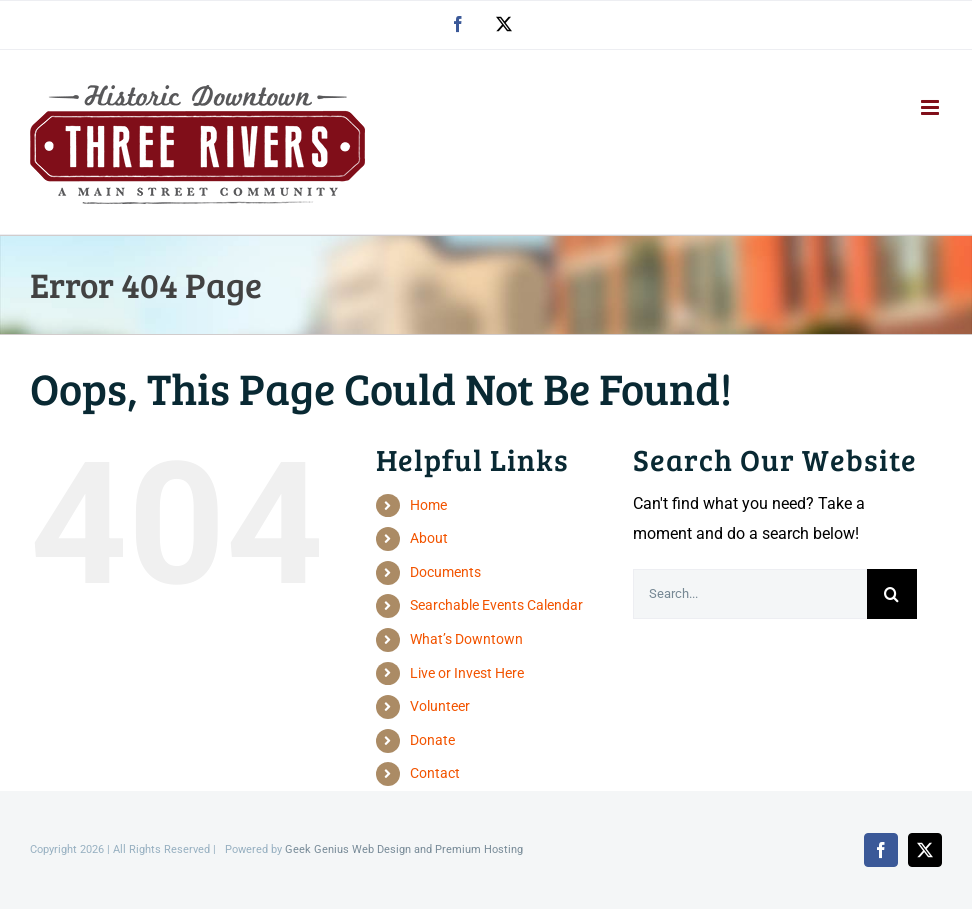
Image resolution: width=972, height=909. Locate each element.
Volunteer (440, 706)
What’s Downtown (466, 639)
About (429, 538)
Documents (445, 572)
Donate (432, 740)
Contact (435, 773)
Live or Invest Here (467, 673)
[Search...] (750, 594)
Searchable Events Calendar (496, 605)
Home (428, 505)
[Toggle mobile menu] (931, 107)
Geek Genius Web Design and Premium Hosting (404, 849)
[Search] (892, 594)
